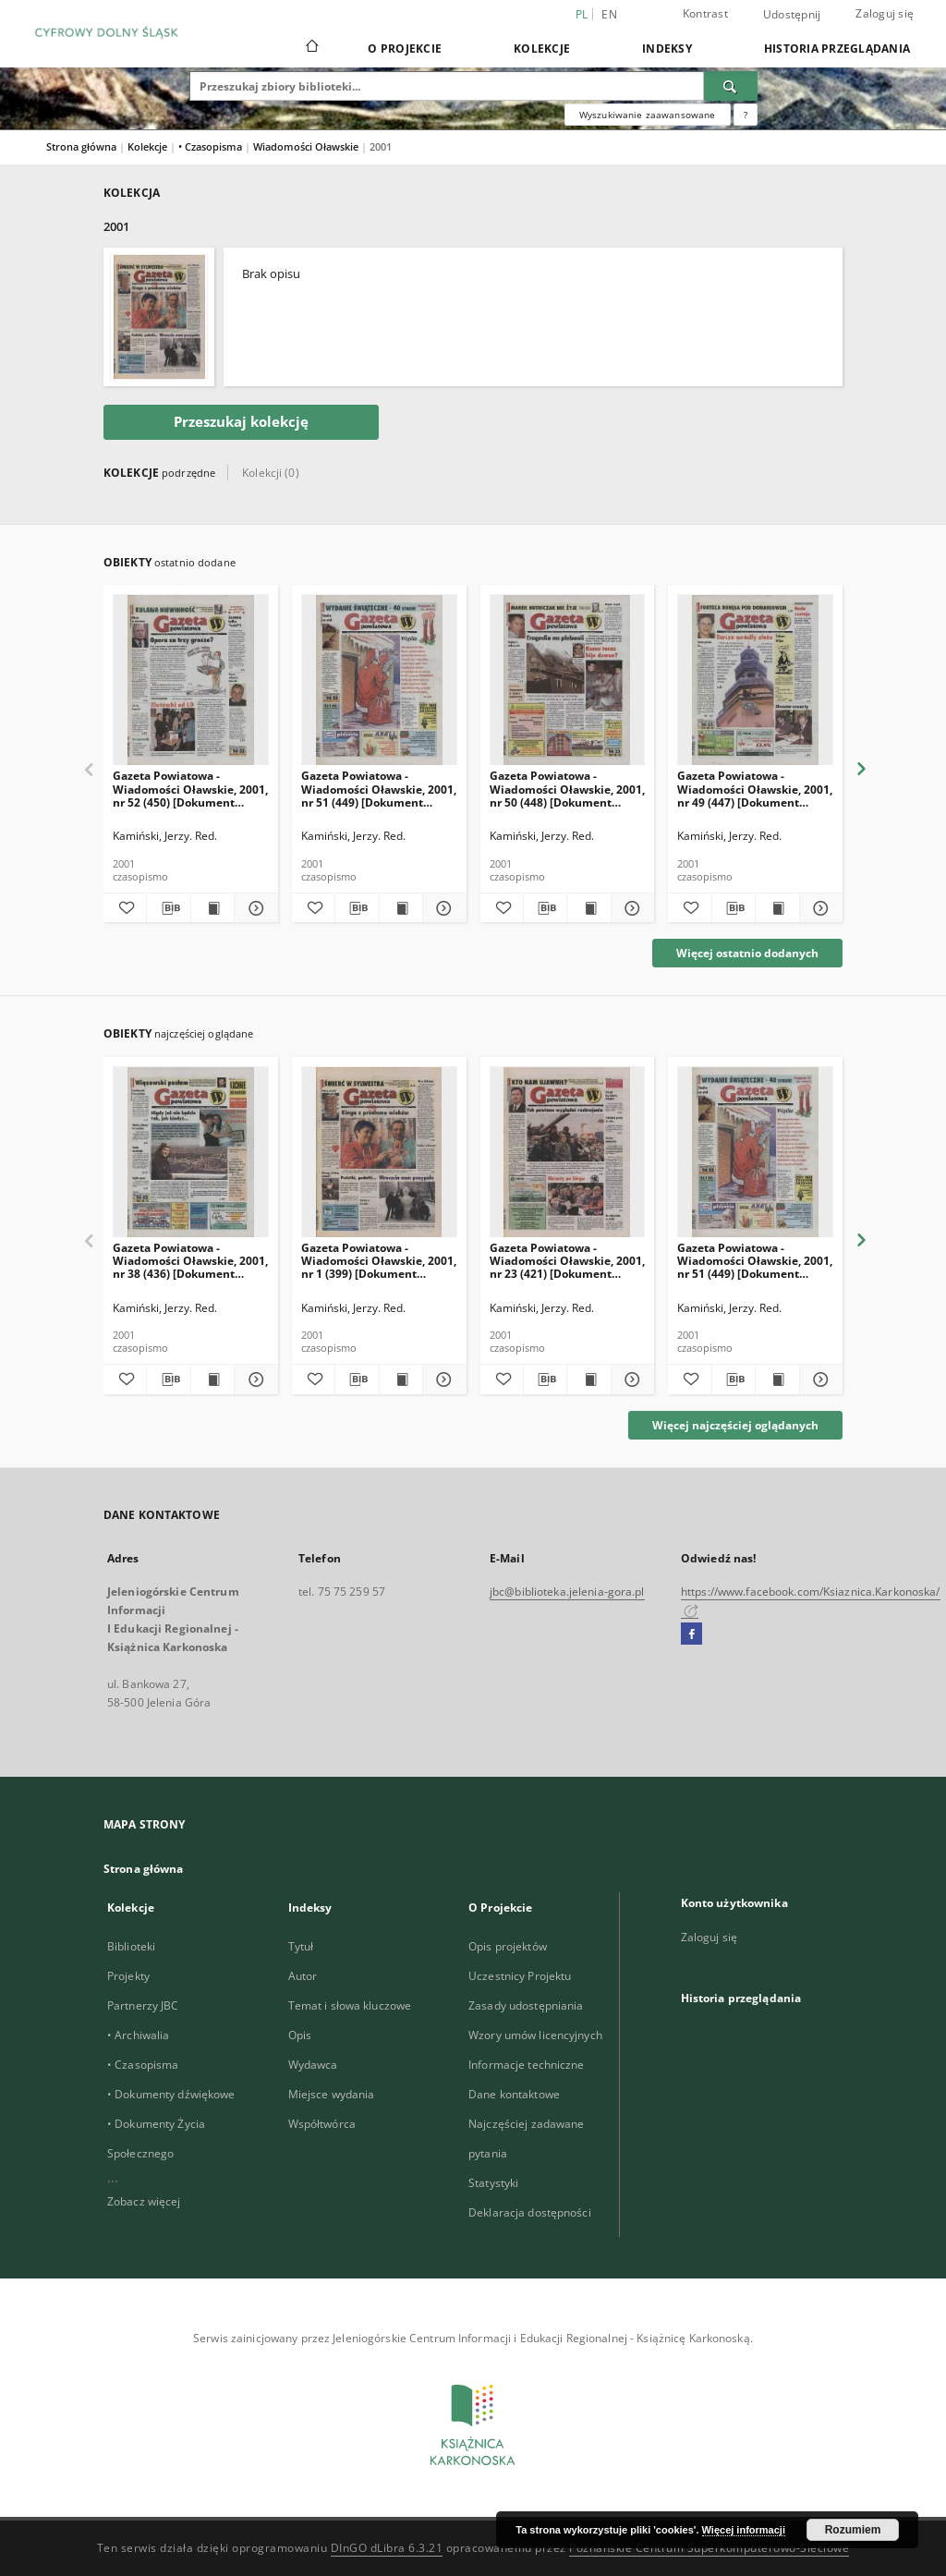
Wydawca (313, 2064)
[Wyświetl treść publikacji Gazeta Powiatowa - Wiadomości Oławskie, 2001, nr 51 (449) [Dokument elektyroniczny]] (401, 908)
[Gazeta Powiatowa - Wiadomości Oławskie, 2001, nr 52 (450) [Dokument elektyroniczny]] (191, 680)
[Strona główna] (311, 48)
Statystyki (493, 2183)
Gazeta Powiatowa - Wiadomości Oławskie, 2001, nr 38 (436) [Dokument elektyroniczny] (190, 1261)
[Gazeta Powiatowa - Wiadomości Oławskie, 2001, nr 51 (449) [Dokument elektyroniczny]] (379, 680)
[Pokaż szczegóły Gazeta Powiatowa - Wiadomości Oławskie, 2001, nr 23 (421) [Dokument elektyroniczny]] (630, 1379)
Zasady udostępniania (525, 2005)
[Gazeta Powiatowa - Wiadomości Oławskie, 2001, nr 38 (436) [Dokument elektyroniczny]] (191, 1152)
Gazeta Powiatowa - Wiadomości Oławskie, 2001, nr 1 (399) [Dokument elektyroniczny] (378, 1261)
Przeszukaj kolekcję (241, 421)
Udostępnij (792, 14)
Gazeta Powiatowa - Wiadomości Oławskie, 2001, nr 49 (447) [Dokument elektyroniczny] (754, 788)
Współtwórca (322, 2124)
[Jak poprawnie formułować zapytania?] (746, 114)
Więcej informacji (743, 2529)
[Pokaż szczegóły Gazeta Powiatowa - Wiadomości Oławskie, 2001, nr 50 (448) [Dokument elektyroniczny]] (630, 908)
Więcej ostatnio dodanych (747, 953)
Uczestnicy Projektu (519, 1976)
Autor (303, 1976)
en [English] (609, 14)
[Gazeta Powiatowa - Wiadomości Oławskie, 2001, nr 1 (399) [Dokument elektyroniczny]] (379, 1152)
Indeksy (667, 48)
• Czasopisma (211, 146)
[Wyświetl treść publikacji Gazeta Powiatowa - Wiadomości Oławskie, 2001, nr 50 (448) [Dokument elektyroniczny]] (588, 908)
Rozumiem (853, 2529)
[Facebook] (691, 1634)
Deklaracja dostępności (529, 2212)
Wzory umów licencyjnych (535, 2035)
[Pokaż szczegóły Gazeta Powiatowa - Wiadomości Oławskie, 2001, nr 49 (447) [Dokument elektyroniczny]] (818, 908)
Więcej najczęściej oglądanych (735, 1425)
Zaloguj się (884, 13)
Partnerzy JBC (143, 2005)
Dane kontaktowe (514, 2094)
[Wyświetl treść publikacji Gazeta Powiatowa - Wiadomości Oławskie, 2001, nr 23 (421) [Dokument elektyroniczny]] (588, 1379)
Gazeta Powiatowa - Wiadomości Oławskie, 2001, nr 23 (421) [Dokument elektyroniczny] (567, 1261)
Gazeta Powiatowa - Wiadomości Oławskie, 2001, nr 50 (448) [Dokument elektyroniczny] (567, 788)
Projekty (128, 1976)
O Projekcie (405, 48)
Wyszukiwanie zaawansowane (647, 114)
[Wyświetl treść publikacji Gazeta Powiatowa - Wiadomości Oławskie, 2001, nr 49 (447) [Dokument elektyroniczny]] (777, 908)
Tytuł (301, 1946)
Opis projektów (507, 1946)
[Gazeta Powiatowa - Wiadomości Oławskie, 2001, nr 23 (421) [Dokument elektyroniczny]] (568, 1152)
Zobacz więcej (144, 2201)
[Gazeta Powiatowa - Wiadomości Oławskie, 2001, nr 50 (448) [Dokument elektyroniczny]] (568, 680)
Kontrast (705, 13)
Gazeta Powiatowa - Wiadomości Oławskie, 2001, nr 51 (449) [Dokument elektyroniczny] (378, 788)
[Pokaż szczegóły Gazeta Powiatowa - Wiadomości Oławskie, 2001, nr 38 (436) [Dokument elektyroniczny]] (253, 1379)
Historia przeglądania (837, 48)
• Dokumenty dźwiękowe (171, 2094)
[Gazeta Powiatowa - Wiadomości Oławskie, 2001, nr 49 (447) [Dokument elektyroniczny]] (755, 680)
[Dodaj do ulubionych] (124, 908)
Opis (299, 2035)
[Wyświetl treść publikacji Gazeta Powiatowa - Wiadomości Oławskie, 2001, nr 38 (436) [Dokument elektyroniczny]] (212, 1379)
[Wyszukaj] (731, 86)
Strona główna (81, 146)
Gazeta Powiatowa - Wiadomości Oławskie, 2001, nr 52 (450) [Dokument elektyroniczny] (190, 788)
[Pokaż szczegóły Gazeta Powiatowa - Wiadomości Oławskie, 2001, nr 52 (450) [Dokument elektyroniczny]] (253, 908)
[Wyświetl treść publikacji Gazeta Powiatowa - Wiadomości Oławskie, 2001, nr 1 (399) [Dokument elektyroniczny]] (401, 1379)
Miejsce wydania (331, 2094)
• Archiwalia (138, 2035)
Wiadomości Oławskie (307, 146)
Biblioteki (131, 1946)
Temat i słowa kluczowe (350, 2005)
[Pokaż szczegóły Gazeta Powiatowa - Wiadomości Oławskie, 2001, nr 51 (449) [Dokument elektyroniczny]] (441, 908)
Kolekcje (542, 48)
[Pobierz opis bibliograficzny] (168, 908)
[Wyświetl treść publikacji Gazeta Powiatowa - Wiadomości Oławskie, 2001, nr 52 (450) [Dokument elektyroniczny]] (212, 908)
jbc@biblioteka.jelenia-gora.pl (567, 1591)
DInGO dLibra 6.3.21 (387, 2548)
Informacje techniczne (526, 2064)
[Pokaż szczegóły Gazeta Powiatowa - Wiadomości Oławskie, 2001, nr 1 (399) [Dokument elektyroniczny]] (441, 1379)
